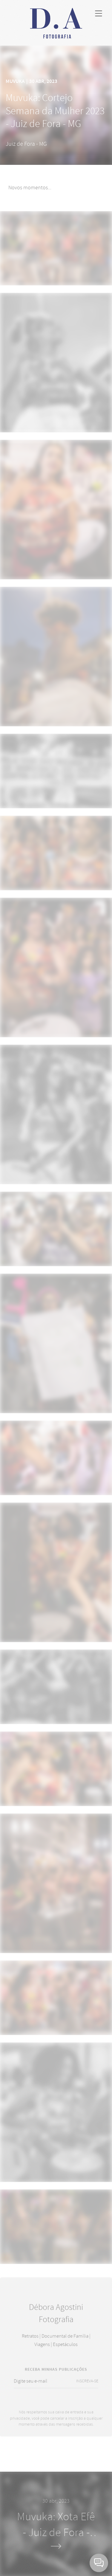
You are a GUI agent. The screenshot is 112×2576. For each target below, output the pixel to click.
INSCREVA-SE (87, 2386)
